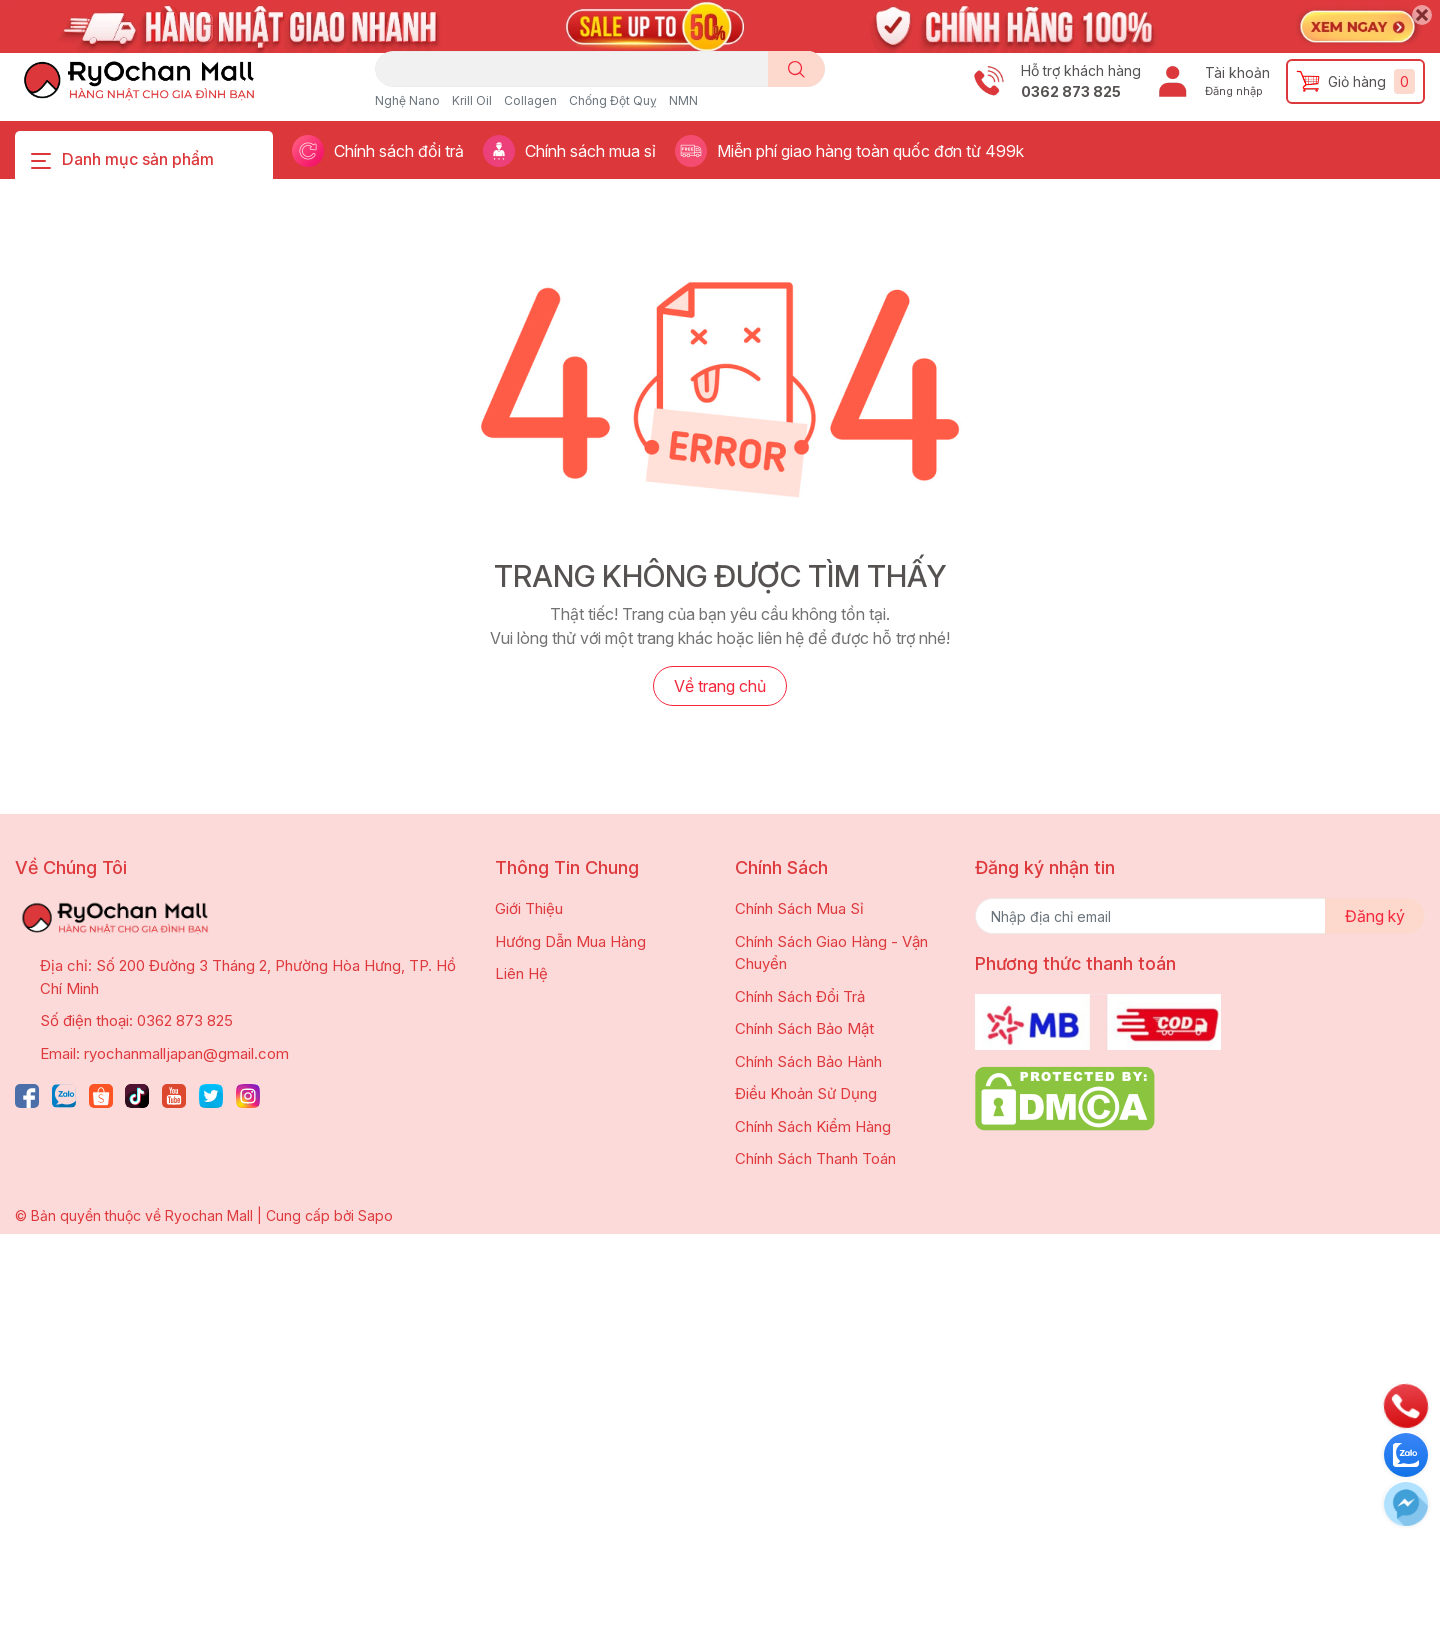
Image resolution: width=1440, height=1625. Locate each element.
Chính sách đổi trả (399, 151)
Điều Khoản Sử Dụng (806, 1093)
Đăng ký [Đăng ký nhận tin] (1375, 916)
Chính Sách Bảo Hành (808, 1061)
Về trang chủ (720, 686)
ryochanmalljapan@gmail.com (186, 1053)
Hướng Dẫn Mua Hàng (570, 941)
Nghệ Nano (407, 100)
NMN (683, 100)
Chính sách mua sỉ (590, 151)
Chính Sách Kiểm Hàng (813, 1126)
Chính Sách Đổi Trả (800, 996)
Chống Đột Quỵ (613, 100)
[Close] (1422, 15)
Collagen (530, 100)
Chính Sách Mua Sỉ (799, 908)
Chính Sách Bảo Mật (804, 1028)
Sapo (375, 1215)
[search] (796, 69)
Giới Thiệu (529, 908)
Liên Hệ (521, 973)
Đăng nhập (1234, 91)
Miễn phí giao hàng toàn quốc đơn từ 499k (870, 151)
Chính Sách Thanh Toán (815, 1158)
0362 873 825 (1071, 91)
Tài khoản (1237, 72)
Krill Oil (472, 100)
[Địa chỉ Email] (1200, 916)
